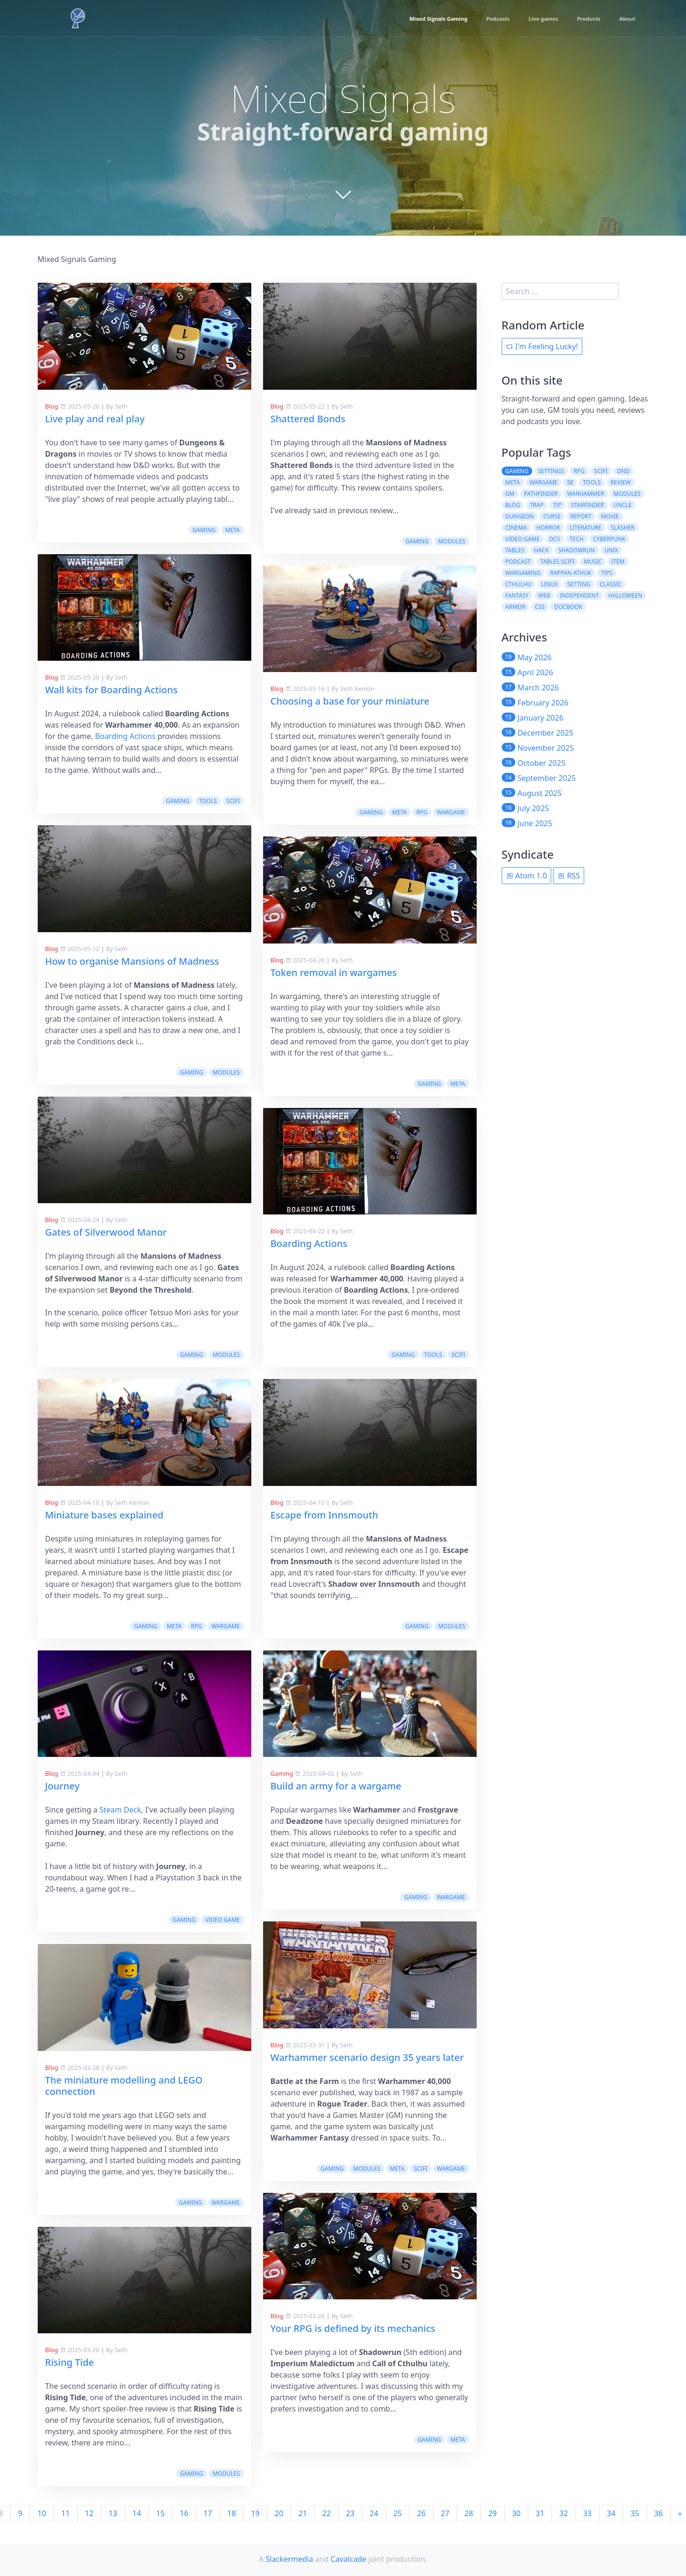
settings (551, 471)
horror (548, 528)
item (617, 562)
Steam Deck (120, 1810)
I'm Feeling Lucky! (542, 346)
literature (586, 528)
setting (578, 584)
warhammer (585, 494)
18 (231, 2513)
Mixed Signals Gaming (408, 19)
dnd (623, 471)
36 (658, 2513)
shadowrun (576, 550)
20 (279, 2513)
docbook (568, 607)
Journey (62, 1786)
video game (222, 1920)
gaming (203, 530)
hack (541, 550)
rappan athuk (571, 573)
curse (552, 516)
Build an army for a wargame (336, 1786)
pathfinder (540, 494)
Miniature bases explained (104, 1515)
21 (302, 2513)
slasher (623, 528)
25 (397, 2513)
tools (208, 801)
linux (549, 584)
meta (232, 530)
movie (610, 516)
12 (89, 2513)
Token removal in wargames (334, 972)
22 (326, 2513)
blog (513, 505)
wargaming (523, 573)
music (593, 562)
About (625, 19)
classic (610, 584)
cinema (516, 528)
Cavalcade (348, 2559)
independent (579, 595)
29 (492, 2513)
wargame (226, 1626)
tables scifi (557, 562)
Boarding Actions (125, 736)
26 (421, 2513)
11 (65, 2513)
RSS (568, 875)
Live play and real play (95, 418)
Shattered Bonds (308, 418)
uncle (622, 505)
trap (537, 505)
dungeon (519, 516)
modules (226, 1072)
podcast (518, 562)
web (544, 595)
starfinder (587, 505)
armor (515, 607)
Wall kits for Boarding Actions (111, 689)
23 (350, 2513)
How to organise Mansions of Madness (132, 961)
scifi (233, 801)
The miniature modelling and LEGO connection (124, 2086)
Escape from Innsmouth (325, 1515)
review (621, 482)
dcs (554, 539)
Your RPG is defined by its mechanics (353, 2328)
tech (577, 539)
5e (570, 482)
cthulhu (518, 584)
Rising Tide (69, 2362)
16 (184, 2513)
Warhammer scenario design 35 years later (367, 2057)
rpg (196, 1626)
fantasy (517, 595)
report (581, 516)
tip (557, 505)
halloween (625, 595)
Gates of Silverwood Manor (106, 1232)
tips (606, 573)
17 (208, 2513)
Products (581, 19)
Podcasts (478, 19)
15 (160, 2513)
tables (515, 550)
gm (510, 494)
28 (468, 2513)
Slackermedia (289, 2559)
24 (374, 2513)
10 (41, 2513)
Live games (530, 19)
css (540, 607)
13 (112, 2513)
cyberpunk (609, 539)
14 (136, 2513)
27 (445, 2513)
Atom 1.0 (526, 875)
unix (611, 550)
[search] (561, 291)
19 (255, 2513)
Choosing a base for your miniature (350, 701)
